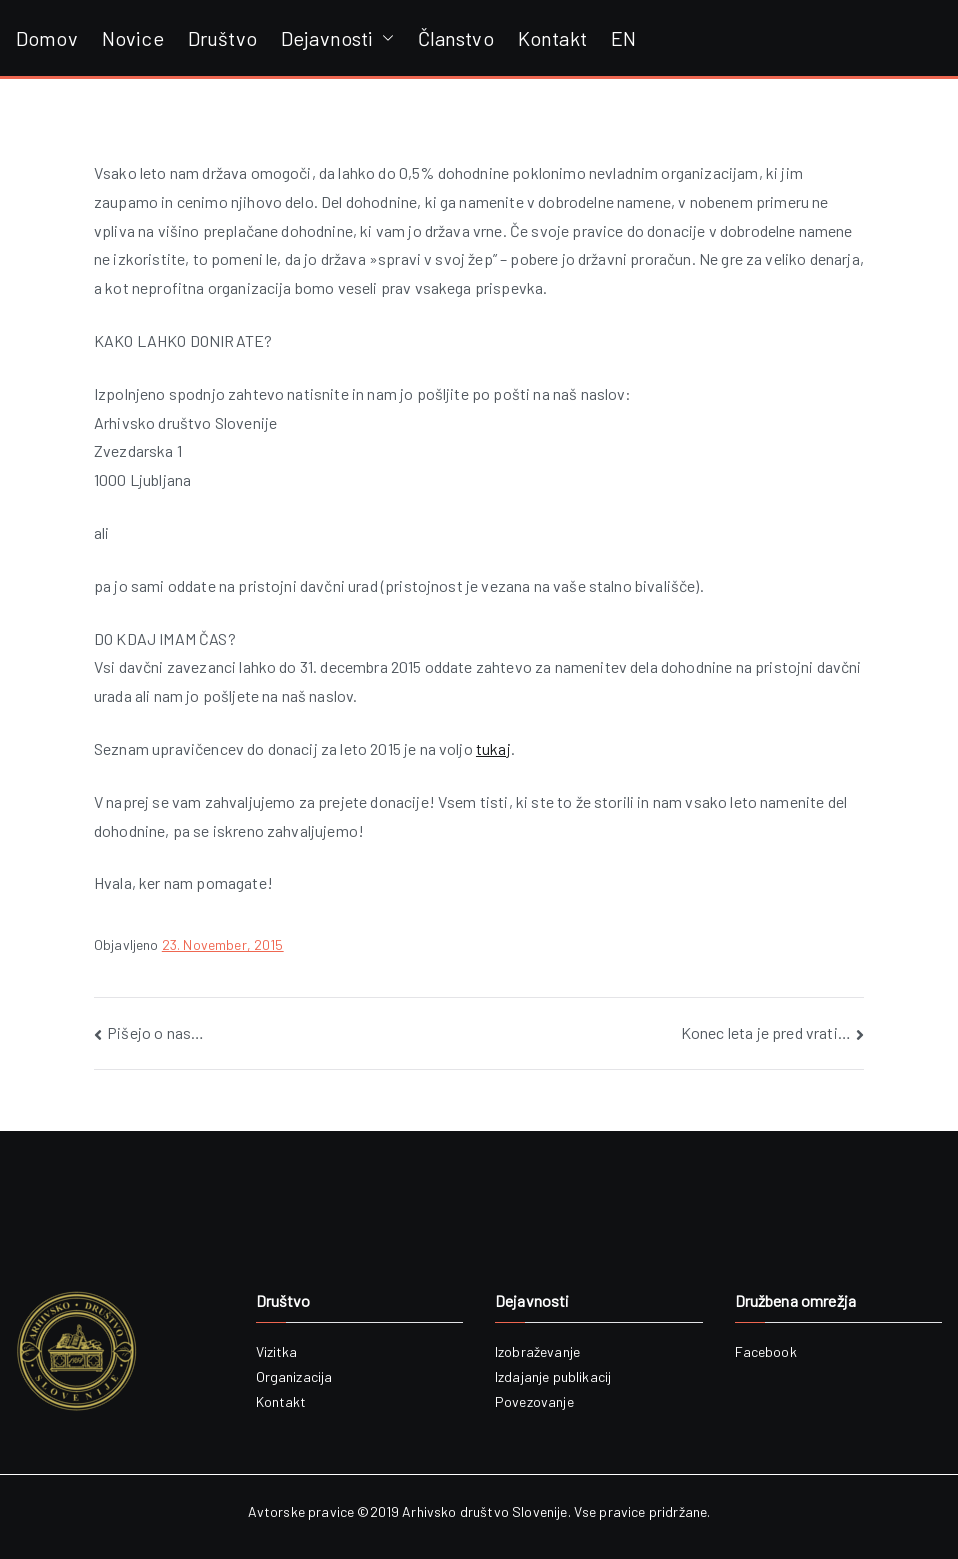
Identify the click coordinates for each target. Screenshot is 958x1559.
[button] (384, 38)
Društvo (222, 38)
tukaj (493, 748)
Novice (133, 38)
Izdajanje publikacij (553, 1376)
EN (623, 38)
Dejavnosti (337, 38)
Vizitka (277, 1351)
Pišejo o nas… (155, 1032)
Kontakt (552, 38)
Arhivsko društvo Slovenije (484, 1511)
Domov (47, 38)
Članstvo (456, 38)
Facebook (766, 1351)
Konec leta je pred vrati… (766, 1032)
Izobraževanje (537, 1351)
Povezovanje (534, 1401)
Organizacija (294, 1376)
